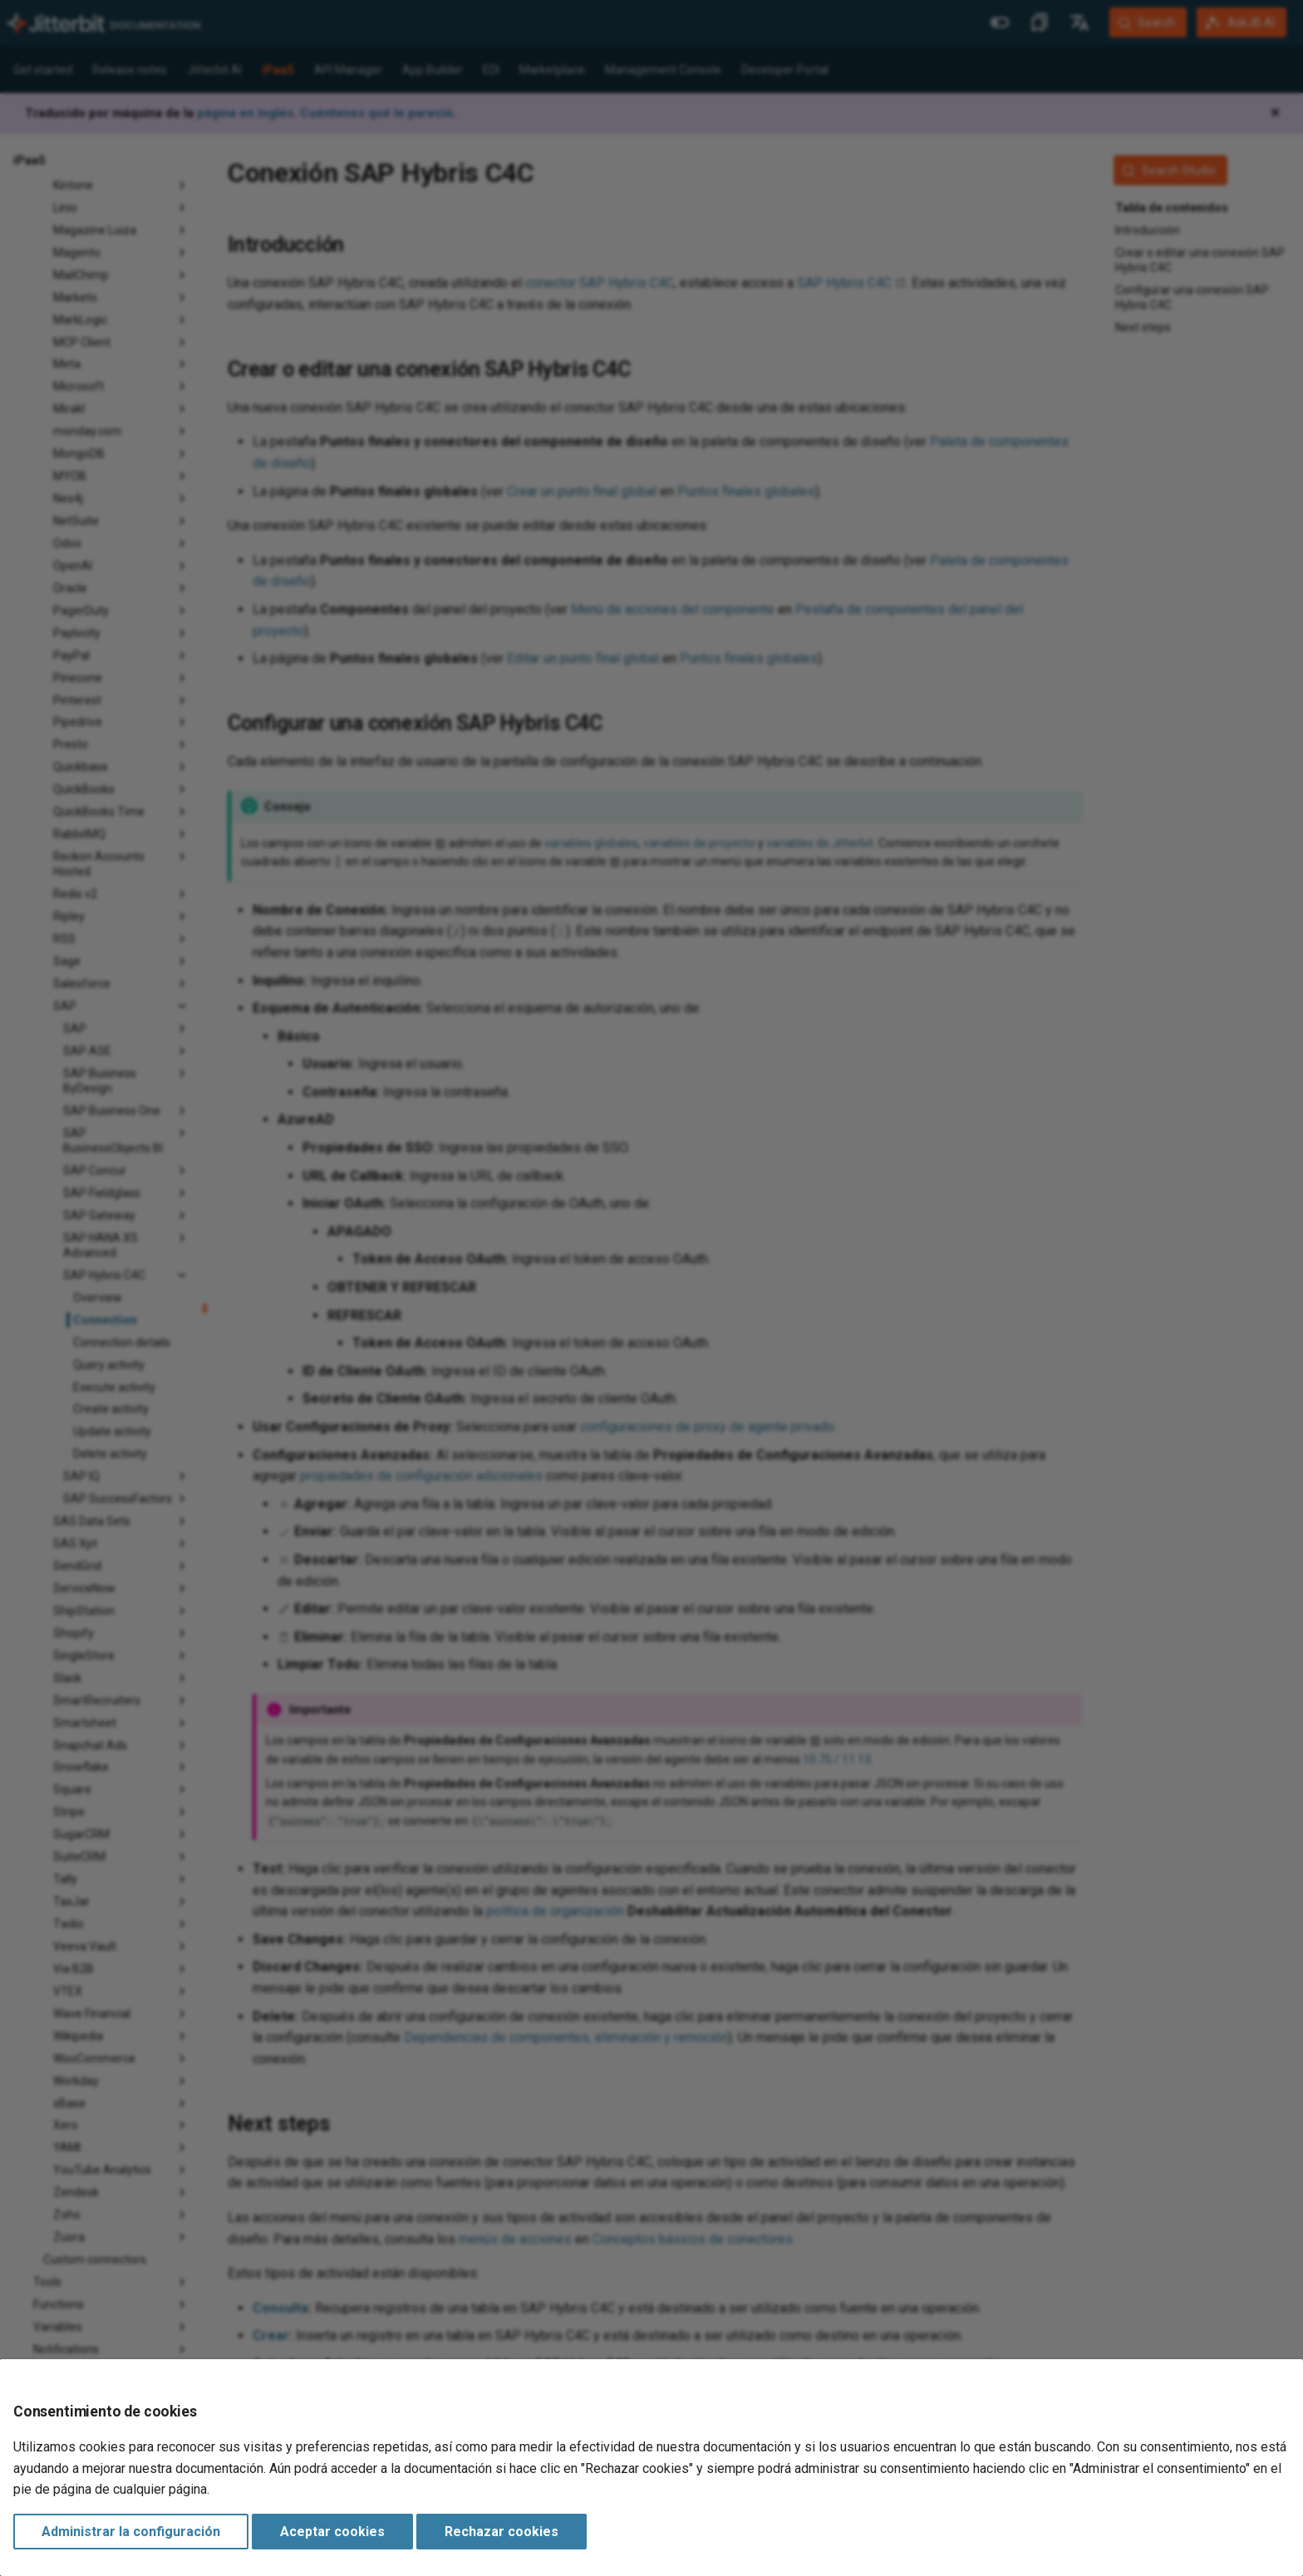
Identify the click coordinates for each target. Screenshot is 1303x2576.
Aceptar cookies (332, 2531)
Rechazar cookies (501, 2531)
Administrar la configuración (131, 2531)
